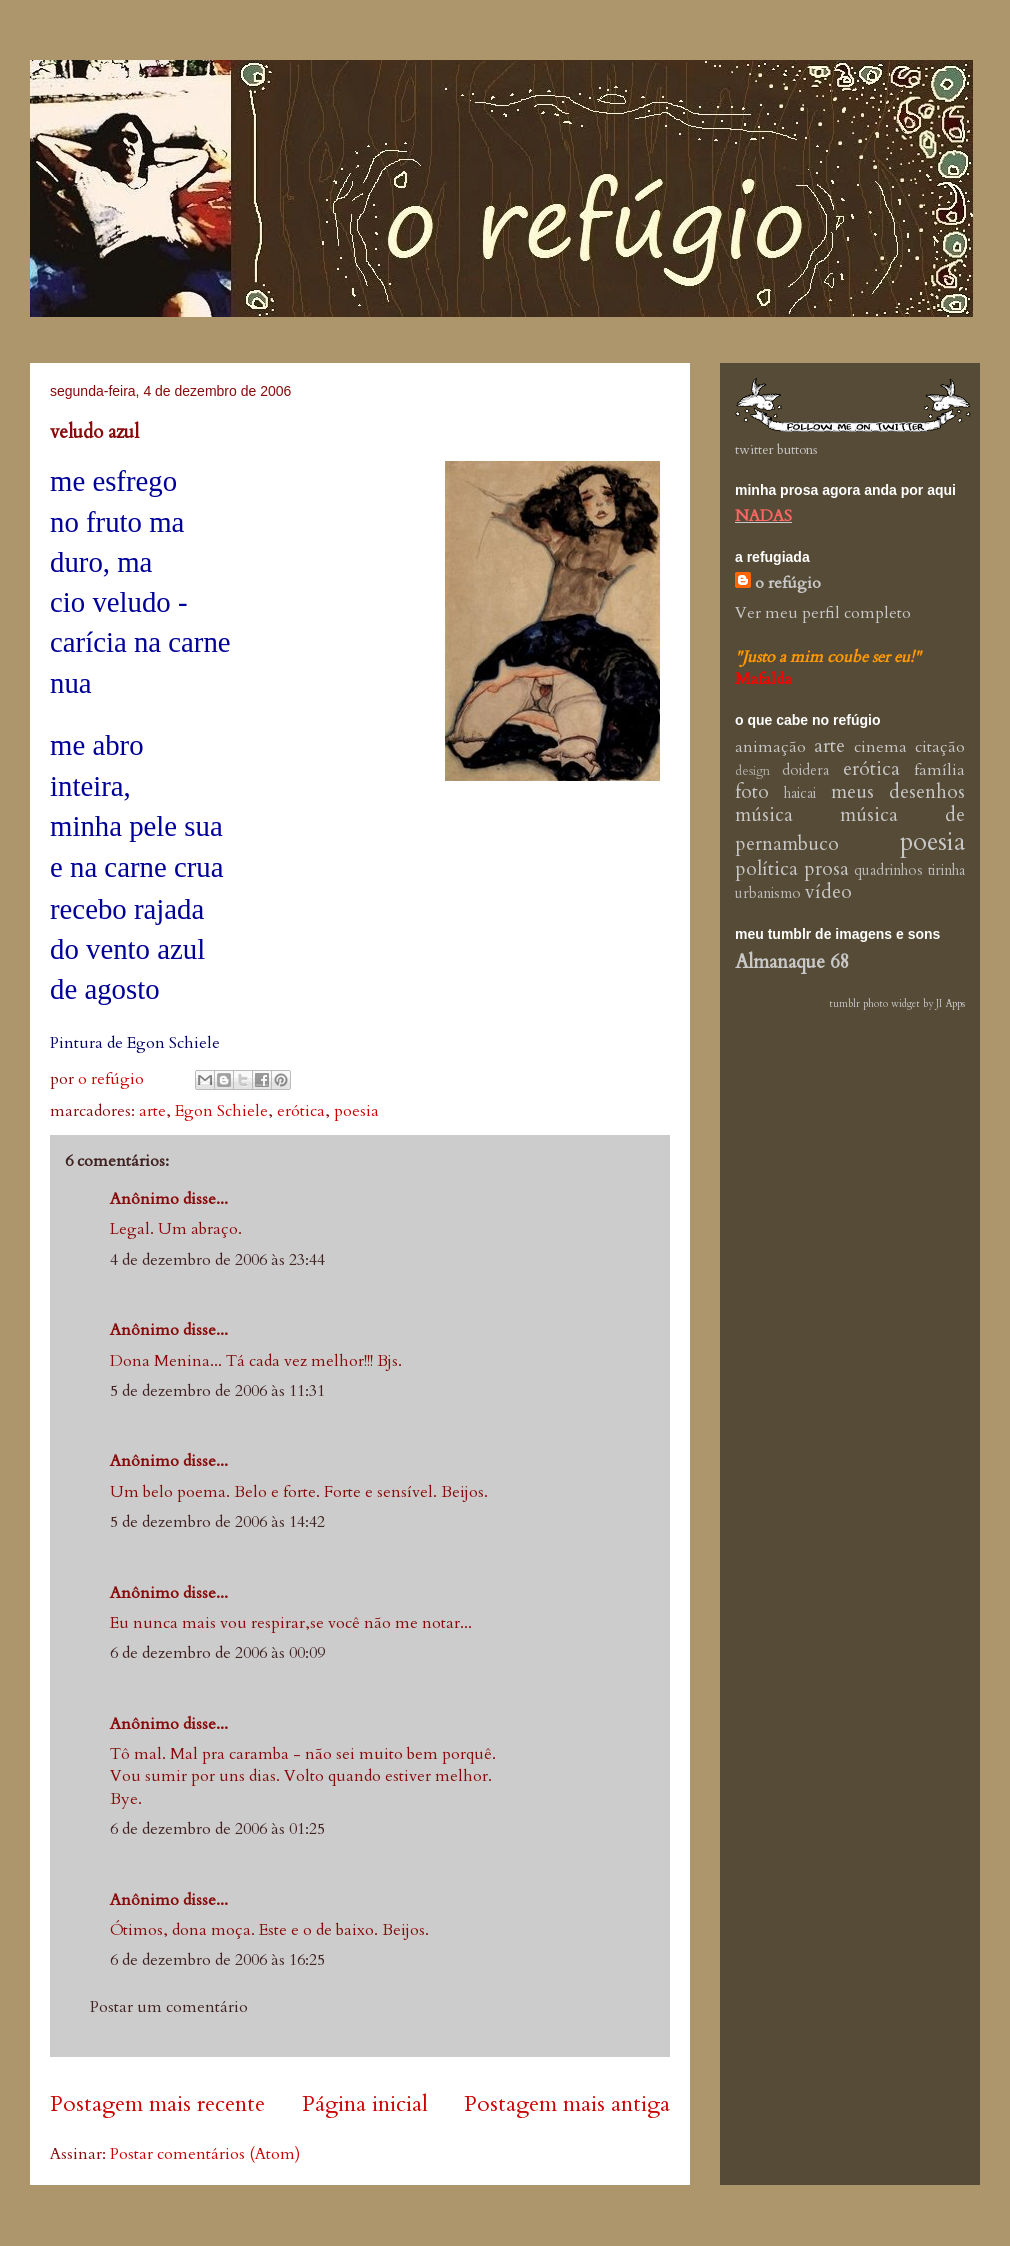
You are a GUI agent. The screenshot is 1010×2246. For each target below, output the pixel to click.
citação (940, 747)
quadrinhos (888, 870)
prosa (826, 869)
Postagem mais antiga (567, 2104)
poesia (356, 1111)
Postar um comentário (169, 2007)
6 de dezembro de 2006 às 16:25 (217, 1960)
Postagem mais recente (157, 2104)
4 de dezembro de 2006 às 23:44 (217, 1260)
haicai (800, 793)
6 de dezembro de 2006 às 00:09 (217, 1653)
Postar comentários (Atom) (205, 2154)
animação (770, 747)
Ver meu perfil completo (823, 613)
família (939, 770)
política (766, 869)
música (764, 815)
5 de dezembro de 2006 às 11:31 (217, 1391)
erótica (301, 1111)
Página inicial (365, 2104)
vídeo (828, 892)
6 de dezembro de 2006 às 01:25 (217, 1829)
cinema (880, 747)
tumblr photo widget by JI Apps (897, 1004)
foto (752, 792)
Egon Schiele (221, 1111)
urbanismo (768, 893)
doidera (805, 770)
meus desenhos (898, 792)
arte (152, 1111)
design (752, 771)
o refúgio (788, 583)
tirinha (946, 870)
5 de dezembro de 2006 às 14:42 (217, 1522)
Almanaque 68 (792, 962)
